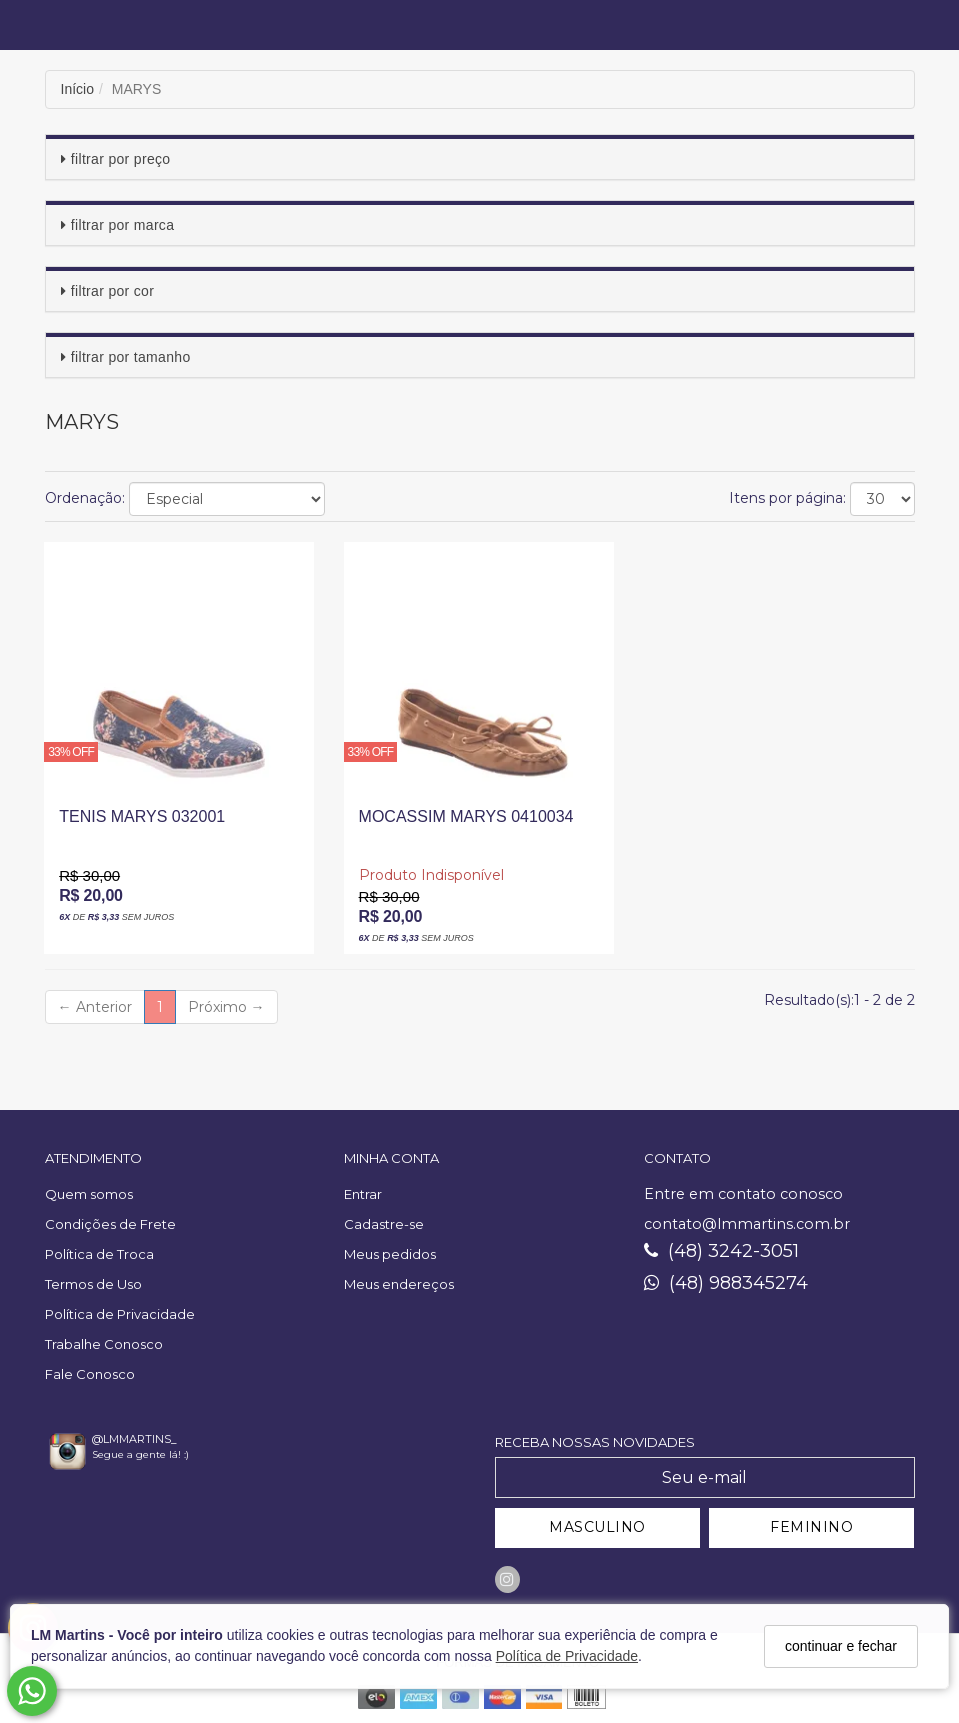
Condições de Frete (110, 1224)
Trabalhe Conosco (104, 1344)
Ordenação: (85, 498)
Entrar (363, 1194)
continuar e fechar (841, 1646)
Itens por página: (787, 498)
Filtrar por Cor (112, 291)
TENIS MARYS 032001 (142, 816)
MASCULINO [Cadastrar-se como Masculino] (597, 1527)
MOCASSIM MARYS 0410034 (466, 816)
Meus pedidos (390, 1254)
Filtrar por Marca (122, 225)
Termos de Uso (93, 1284)
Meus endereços (399, 1284)
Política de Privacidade (567, 1656)
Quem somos (89, 1194)
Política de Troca (99, 1254)
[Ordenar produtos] (227, 499)
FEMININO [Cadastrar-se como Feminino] (811, 1527)
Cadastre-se (384, 1224)
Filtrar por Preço (121, 159)
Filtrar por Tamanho (131, 357)
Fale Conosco (90, 1374)
